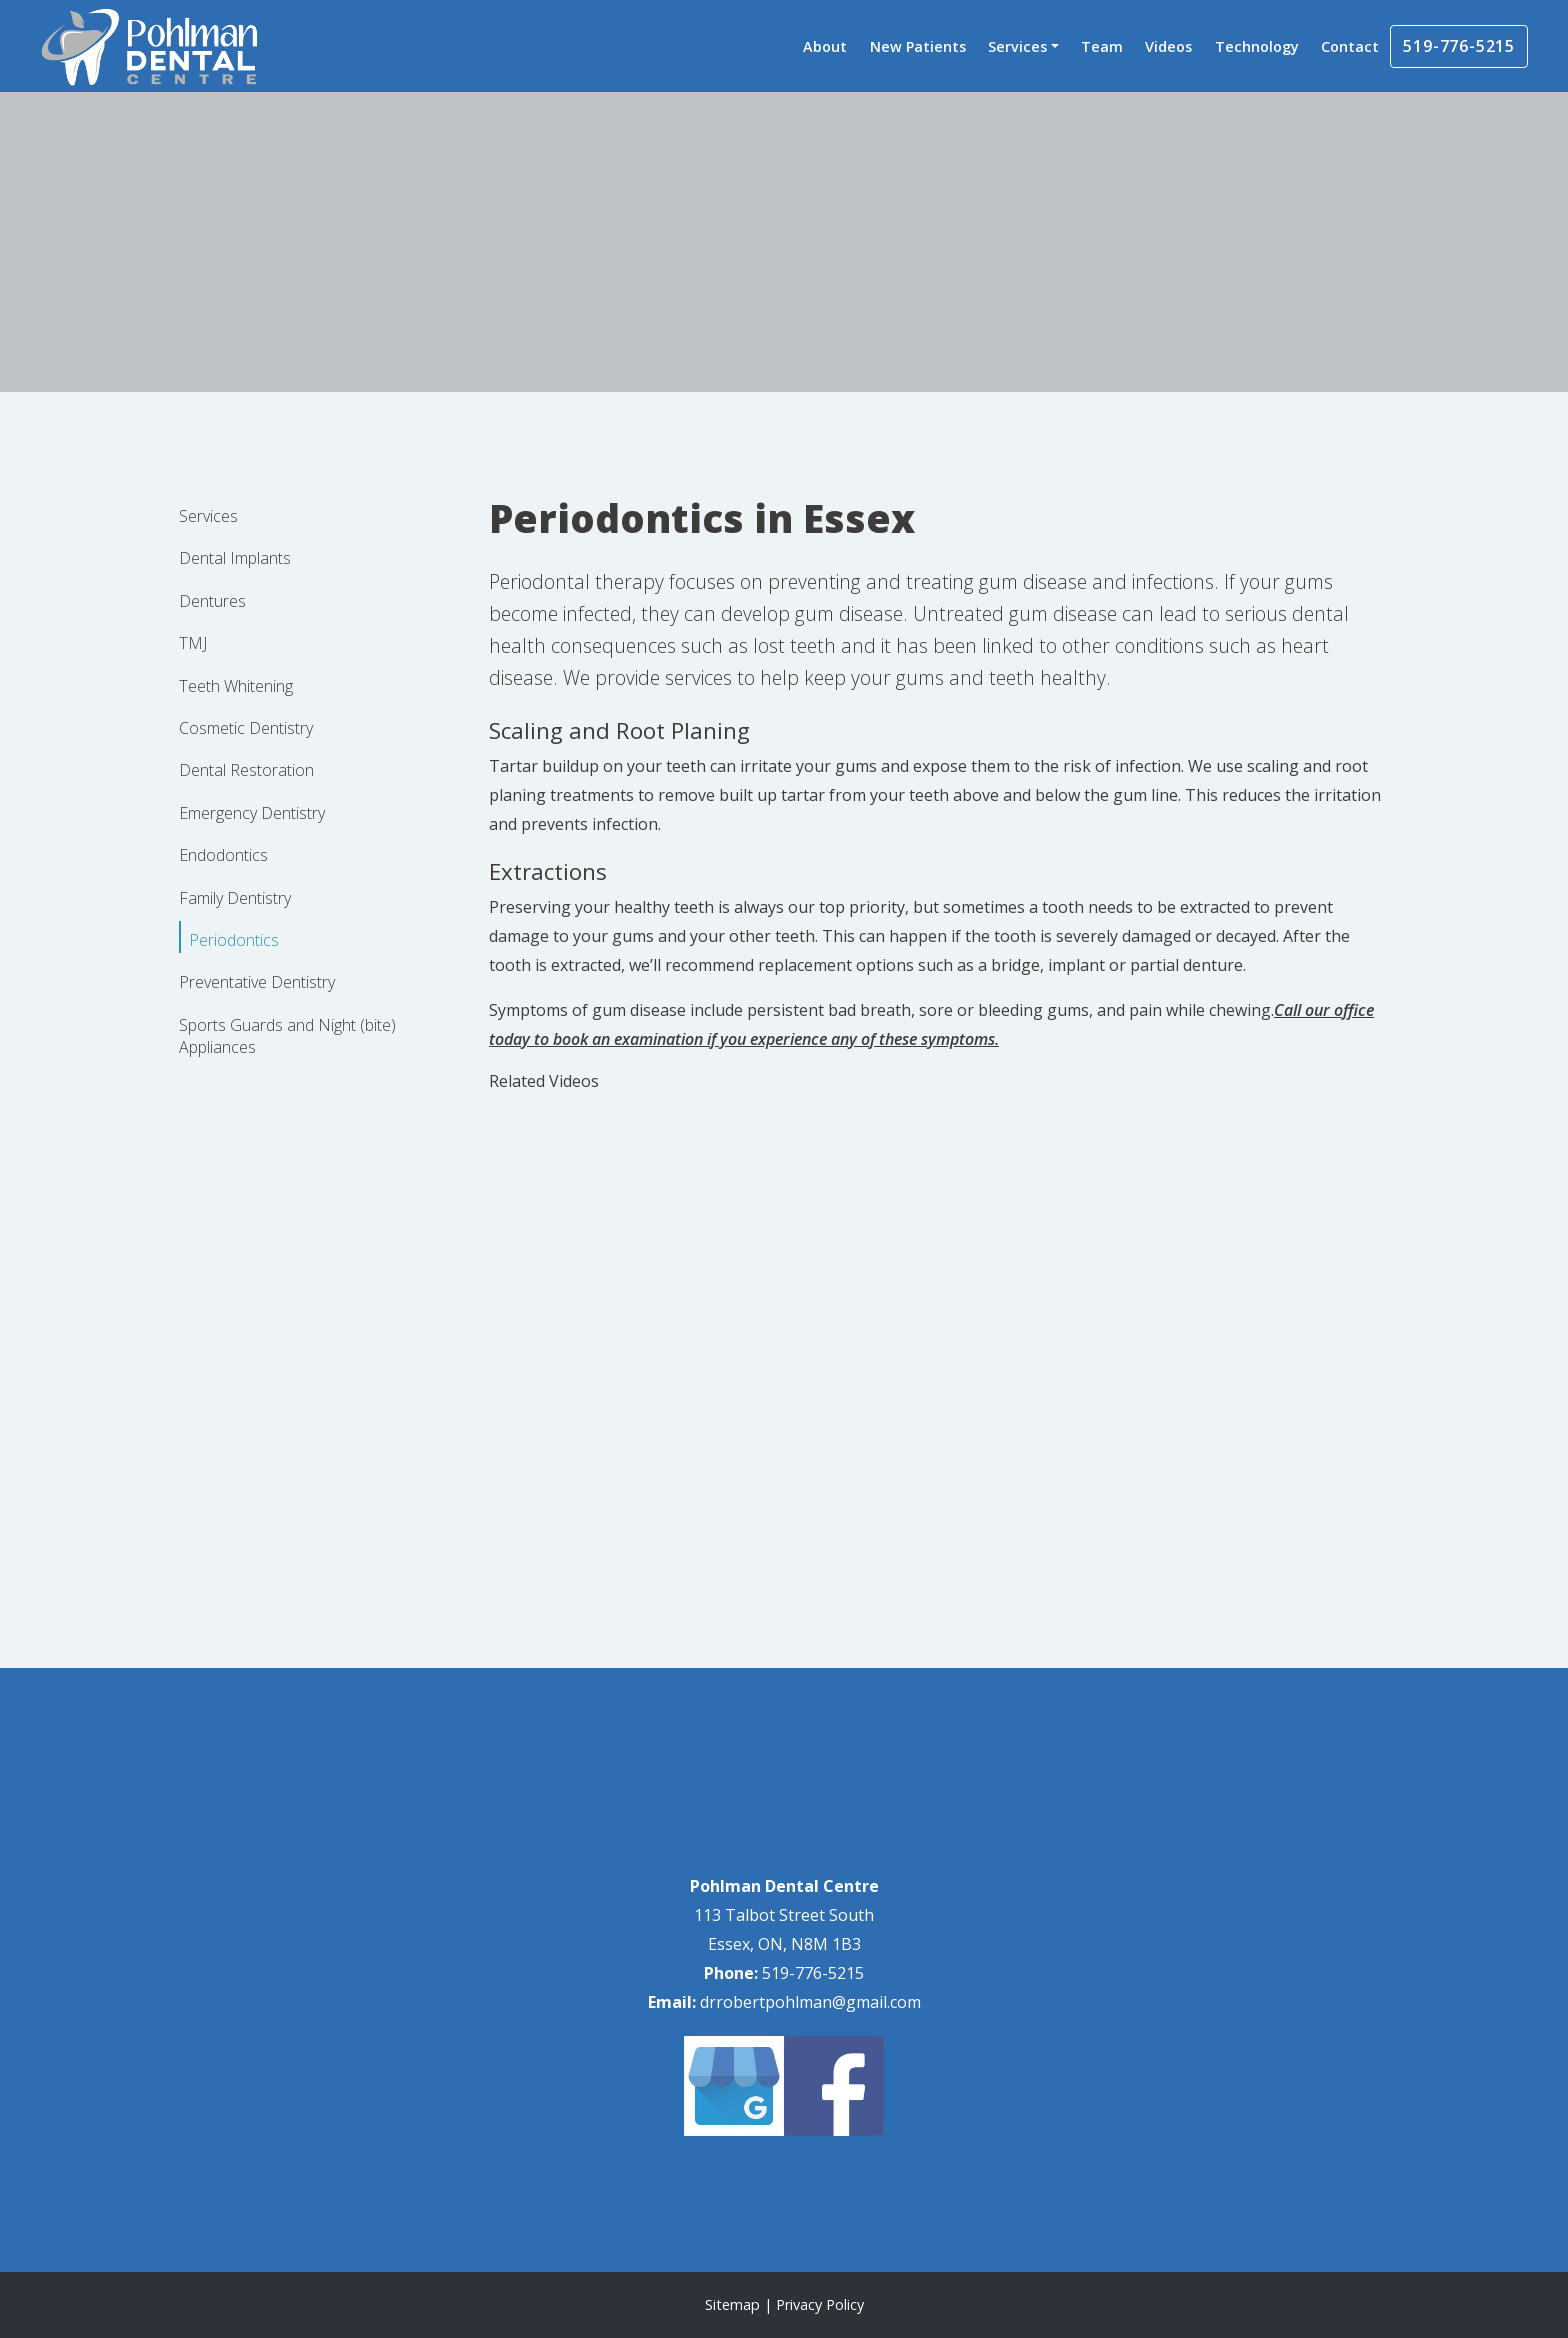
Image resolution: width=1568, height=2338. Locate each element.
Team (1102, 46)
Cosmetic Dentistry (246, 728)
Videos (1168, 46)
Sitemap (732, 2304)
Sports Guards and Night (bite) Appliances (287, 1036)
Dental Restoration (246, 770)
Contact (1350, 46)
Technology (1257, 46)
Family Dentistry (235, 898)
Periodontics (234, 940)
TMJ (193, 643)
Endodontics (223, 855)
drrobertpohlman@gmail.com (810, 2002)
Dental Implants (235, 558)
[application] (784, 1443)
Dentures (212, 601)
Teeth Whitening (236, 686)
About (825, 46)
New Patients (918, 46)
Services (1017, 46)
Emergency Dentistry (252, 813)
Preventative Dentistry (257, 982)
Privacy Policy (820, 2304)
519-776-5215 (1459, 46)
